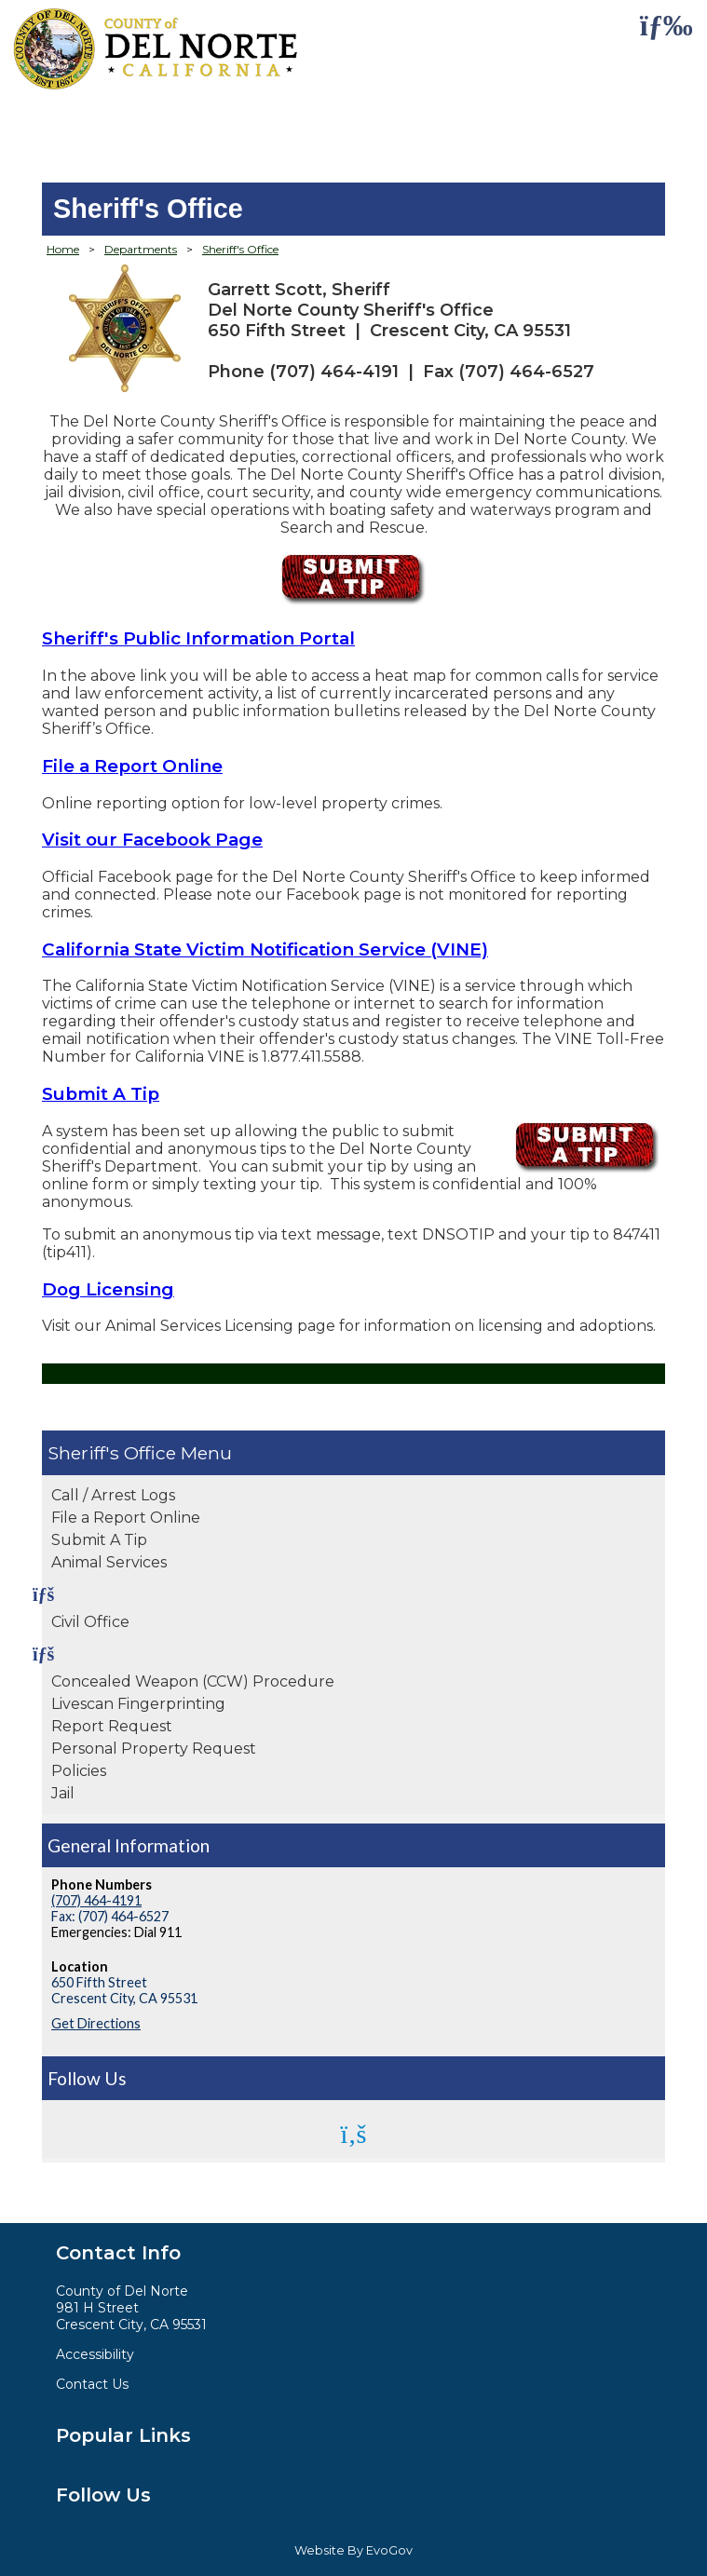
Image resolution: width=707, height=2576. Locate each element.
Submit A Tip (99, 1540)
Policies (78, 1771)
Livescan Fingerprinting (138, 1704)
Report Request (111, 1726)
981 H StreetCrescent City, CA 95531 (131, 2316)
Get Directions (96, 2023)
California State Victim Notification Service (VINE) (265, 949)
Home (63, 249)
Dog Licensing (108, 1289)
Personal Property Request (153, 1748)
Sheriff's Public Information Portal (198, 638)
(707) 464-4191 (96, 1900)
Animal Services (109, 1562)
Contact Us (92, 2384)
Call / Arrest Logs (113, 1495)
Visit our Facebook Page (152, 839)
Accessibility (95, 2354)
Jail (63, 1793)
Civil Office (90, 1622)
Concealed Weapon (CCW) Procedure (192, 1681)
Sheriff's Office (112, 1453)
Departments (140, 249)
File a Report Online (125, 1517)
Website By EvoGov (353, 2550)
